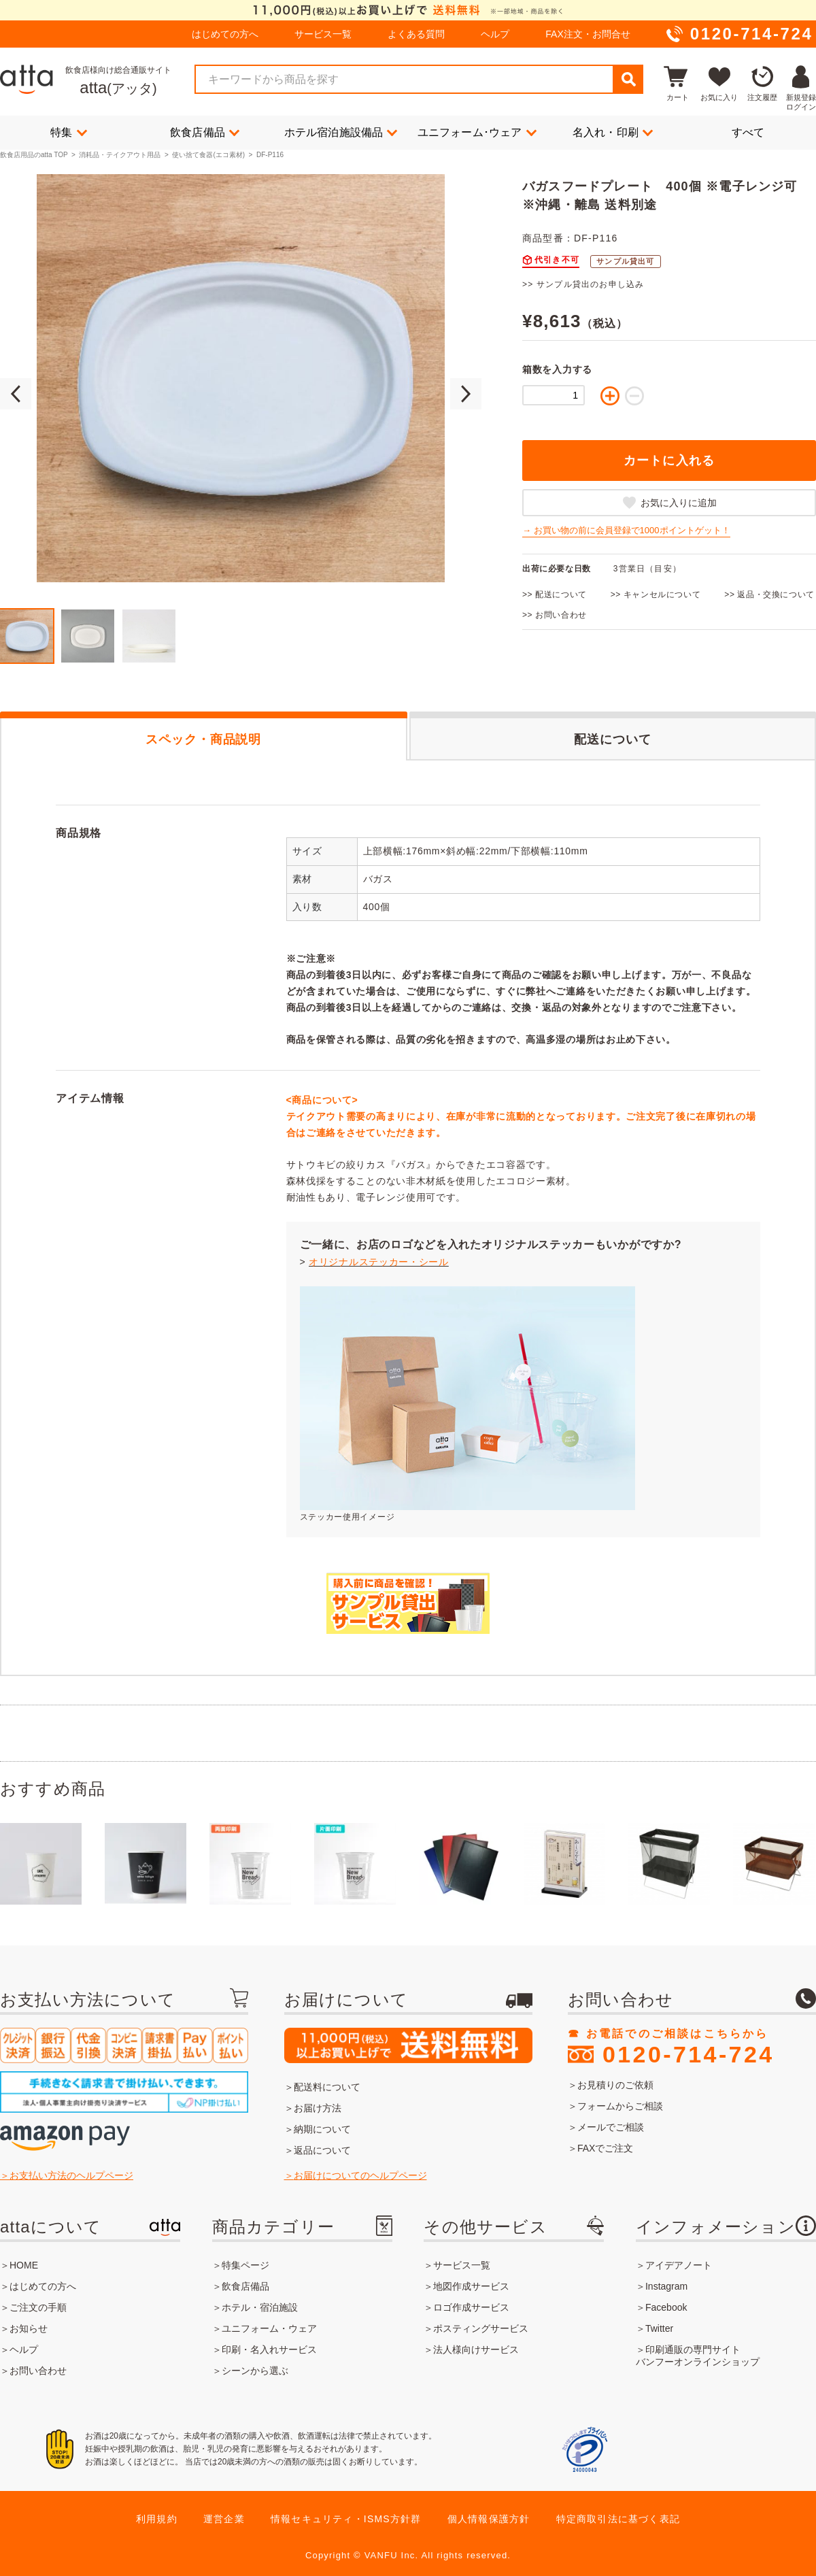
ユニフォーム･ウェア (477, 132)
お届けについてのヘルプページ (360, 2175)
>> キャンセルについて (656, 594)
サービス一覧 (323, 34)
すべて (748, 132)
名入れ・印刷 (613, 132)
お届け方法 (317, 2108)
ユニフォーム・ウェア (269, 2328)
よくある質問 (416, 34)
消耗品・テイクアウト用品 (119, 154)
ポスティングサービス (480, 2328)
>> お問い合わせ (554, 615)
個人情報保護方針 (488, 2518)
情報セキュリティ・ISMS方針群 (346, 2518)
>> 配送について (554, 594)
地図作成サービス (471, 2286)
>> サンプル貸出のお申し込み (583, 284)
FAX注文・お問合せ (587, 34)
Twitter (659, 2328)
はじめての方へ (225, 34)
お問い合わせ (38, 2370)
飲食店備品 (204, 132)
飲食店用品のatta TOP (33, 154)
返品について (322, 2150)
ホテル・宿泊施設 (260, 2307)
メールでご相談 (610, 2127)
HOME (24, 2265)
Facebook (666, 2307)
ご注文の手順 (38, 2307)
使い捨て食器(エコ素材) (208, 154)
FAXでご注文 (605, 2148)
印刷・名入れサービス (269, 2349)
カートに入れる (669, 460)
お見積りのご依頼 (615, 2084)
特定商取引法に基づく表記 (618, 2518)
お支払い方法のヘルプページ (71, 2175)
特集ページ (245, 2265)
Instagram (666, 2286)
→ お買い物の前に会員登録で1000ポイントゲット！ (626, 530)
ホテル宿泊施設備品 (341, 132)
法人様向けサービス (476, 2349)
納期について (322, 2129)
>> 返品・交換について (769, 594)
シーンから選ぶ (255, 2370)
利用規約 (156, 2518)
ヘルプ (495, 34)
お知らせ (29, 2328)
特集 (68, 132)
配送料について (327, 2086)
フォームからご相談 (620, 2106)
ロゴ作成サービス (471, 2307)
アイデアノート (678, 2265)
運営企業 (224, 2518)
